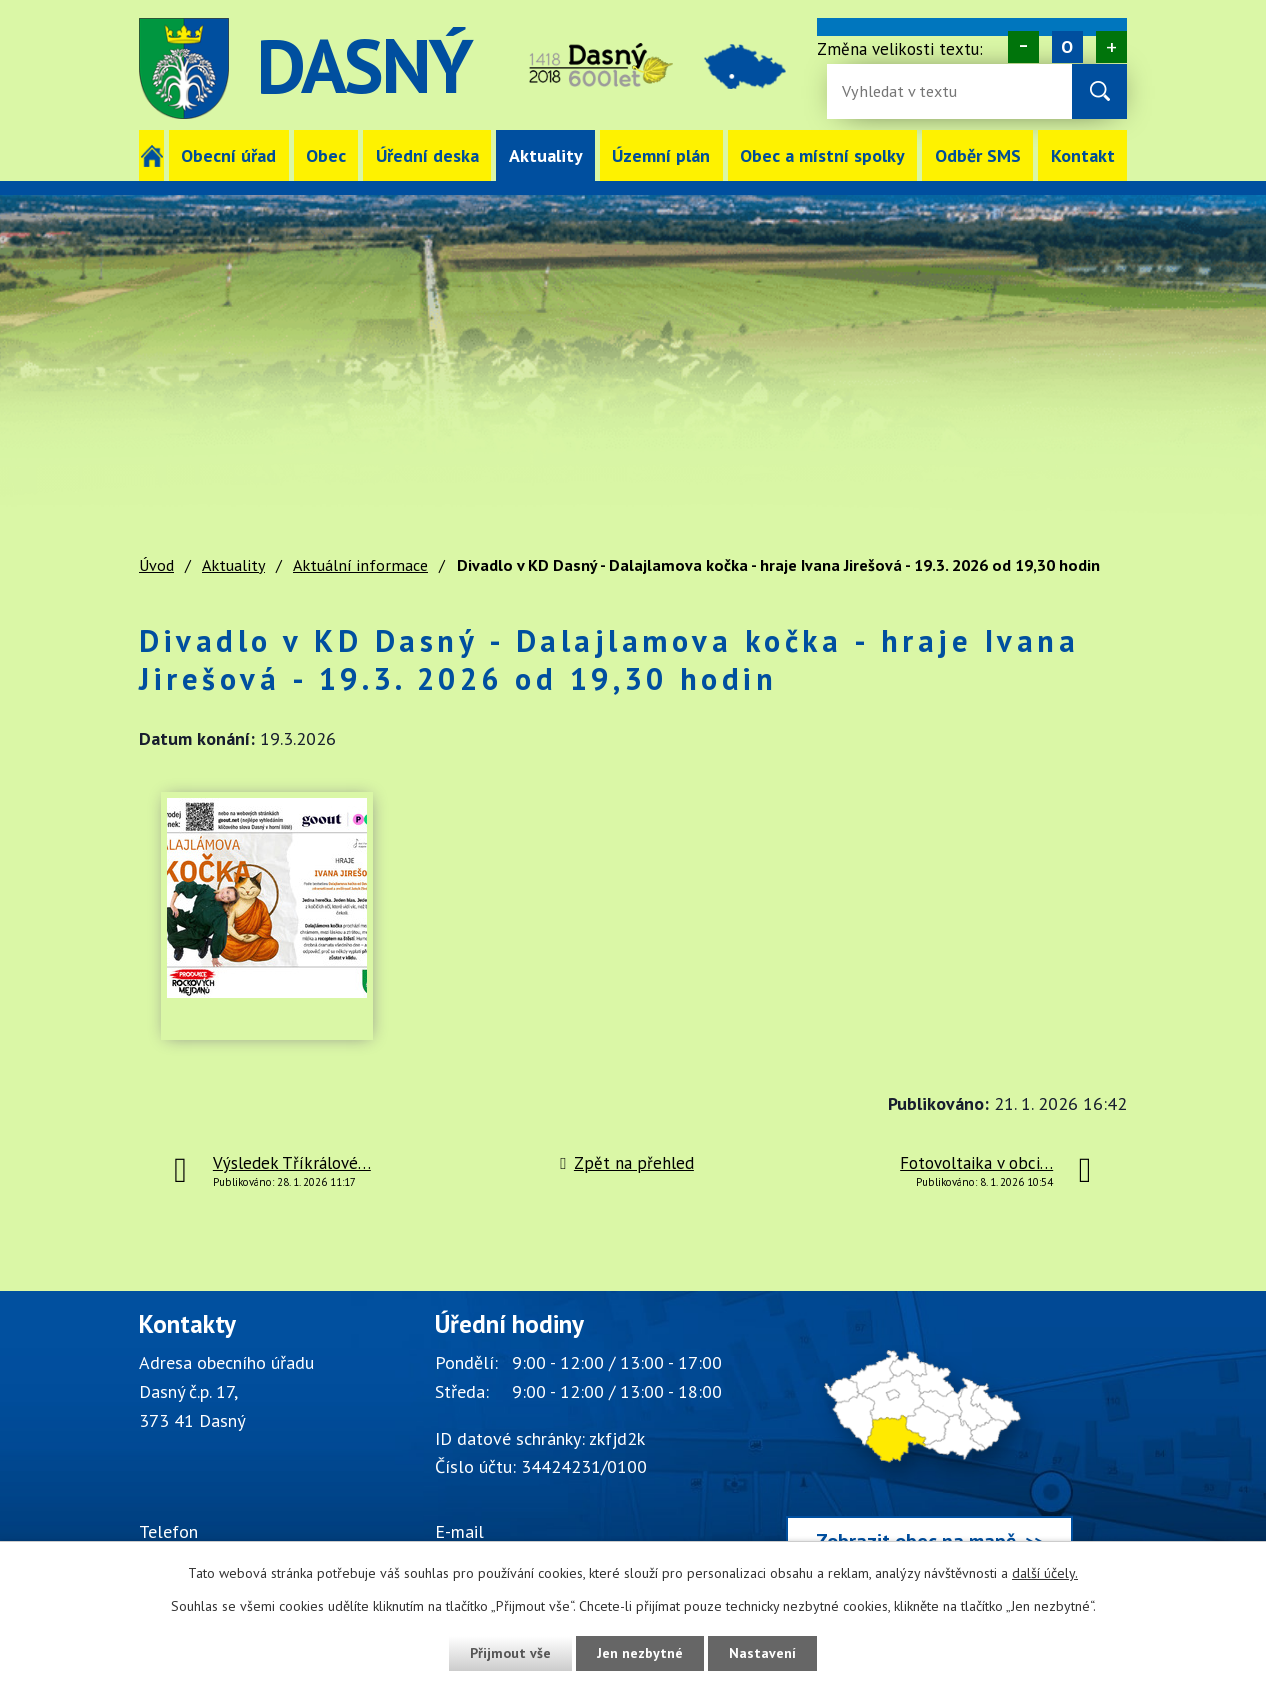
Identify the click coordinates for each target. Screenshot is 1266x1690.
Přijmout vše (510, 1653)
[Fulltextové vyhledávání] (907, 91)
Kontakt (1083, 155)
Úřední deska (427, 155)
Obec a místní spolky (822, 155)
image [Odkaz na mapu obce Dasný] (745, 68)
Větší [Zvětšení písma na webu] (1111, 47)
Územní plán (661, 155)
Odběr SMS (978, 155)
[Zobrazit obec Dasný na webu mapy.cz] (929, 1442)
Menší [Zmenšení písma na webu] (1023, 47)
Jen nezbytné (640, 1653)
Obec (326, 155)
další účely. (1045, 1573)
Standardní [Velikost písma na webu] (1067, 47)
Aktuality (546, 155)
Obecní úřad (228, 155)
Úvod (151, 155)
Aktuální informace (360, 565)
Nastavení (762, 1653)
